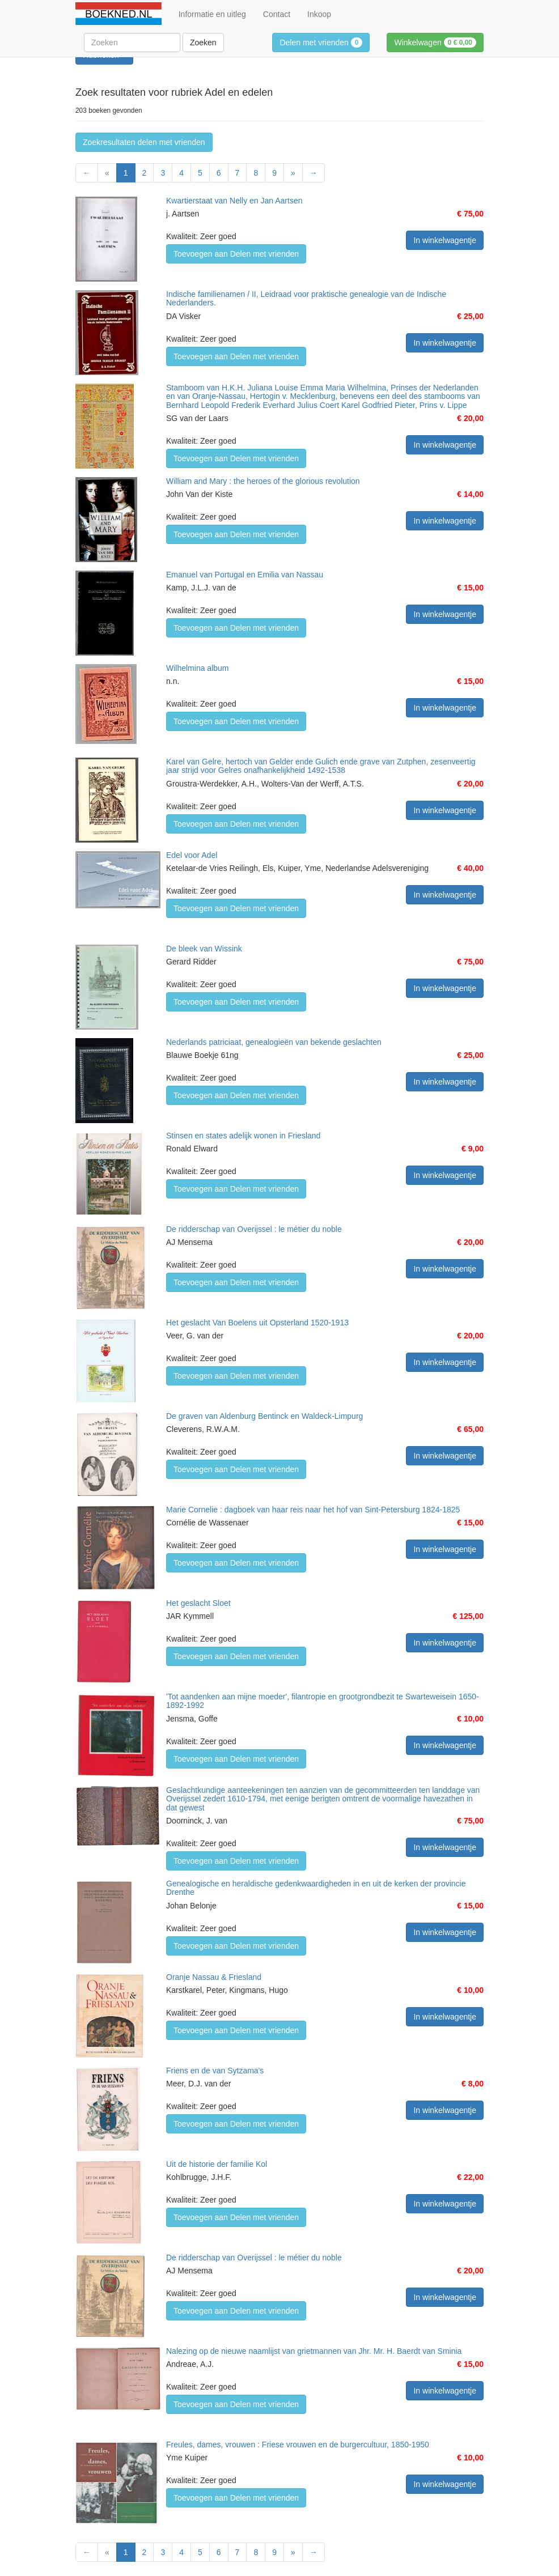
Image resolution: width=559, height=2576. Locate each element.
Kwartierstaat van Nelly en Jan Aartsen (234, 200)
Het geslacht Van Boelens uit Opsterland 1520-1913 (257, 1322)
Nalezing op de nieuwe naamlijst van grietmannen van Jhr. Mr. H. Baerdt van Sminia (313, 2351)
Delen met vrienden (321, 42)
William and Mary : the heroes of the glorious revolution (263, 481)
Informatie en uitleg (212, 14)
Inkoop (319, 14)
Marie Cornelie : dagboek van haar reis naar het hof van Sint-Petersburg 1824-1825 (313, 1509)
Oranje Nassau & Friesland (213, 1977)
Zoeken (203, 42)
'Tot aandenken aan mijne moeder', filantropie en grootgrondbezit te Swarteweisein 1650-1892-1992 (322, 1701)
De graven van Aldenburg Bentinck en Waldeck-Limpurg (264, 1416)
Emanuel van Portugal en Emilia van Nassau (244, 574)
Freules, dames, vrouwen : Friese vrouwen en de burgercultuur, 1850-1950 (297, 2444)
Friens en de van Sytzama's (215, 2070)
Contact (276, 14)
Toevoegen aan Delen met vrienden (236, 253)
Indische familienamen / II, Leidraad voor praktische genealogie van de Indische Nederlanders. (306, 298)
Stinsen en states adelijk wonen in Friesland (243, 1135)
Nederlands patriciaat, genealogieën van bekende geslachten (274, 1042)
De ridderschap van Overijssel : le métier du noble (254, 1229)
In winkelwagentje (444, 240)
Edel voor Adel (191, 855)
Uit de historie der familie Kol (216, 2164)
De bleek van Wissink (204, 948)
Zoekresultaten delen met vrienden (144, 142)
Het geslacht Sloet (198, 1603)
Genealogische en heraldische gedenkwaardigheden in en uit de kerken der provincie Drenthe (315, 1888)
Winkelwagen (435, 42)
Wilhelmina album (197, 668)
